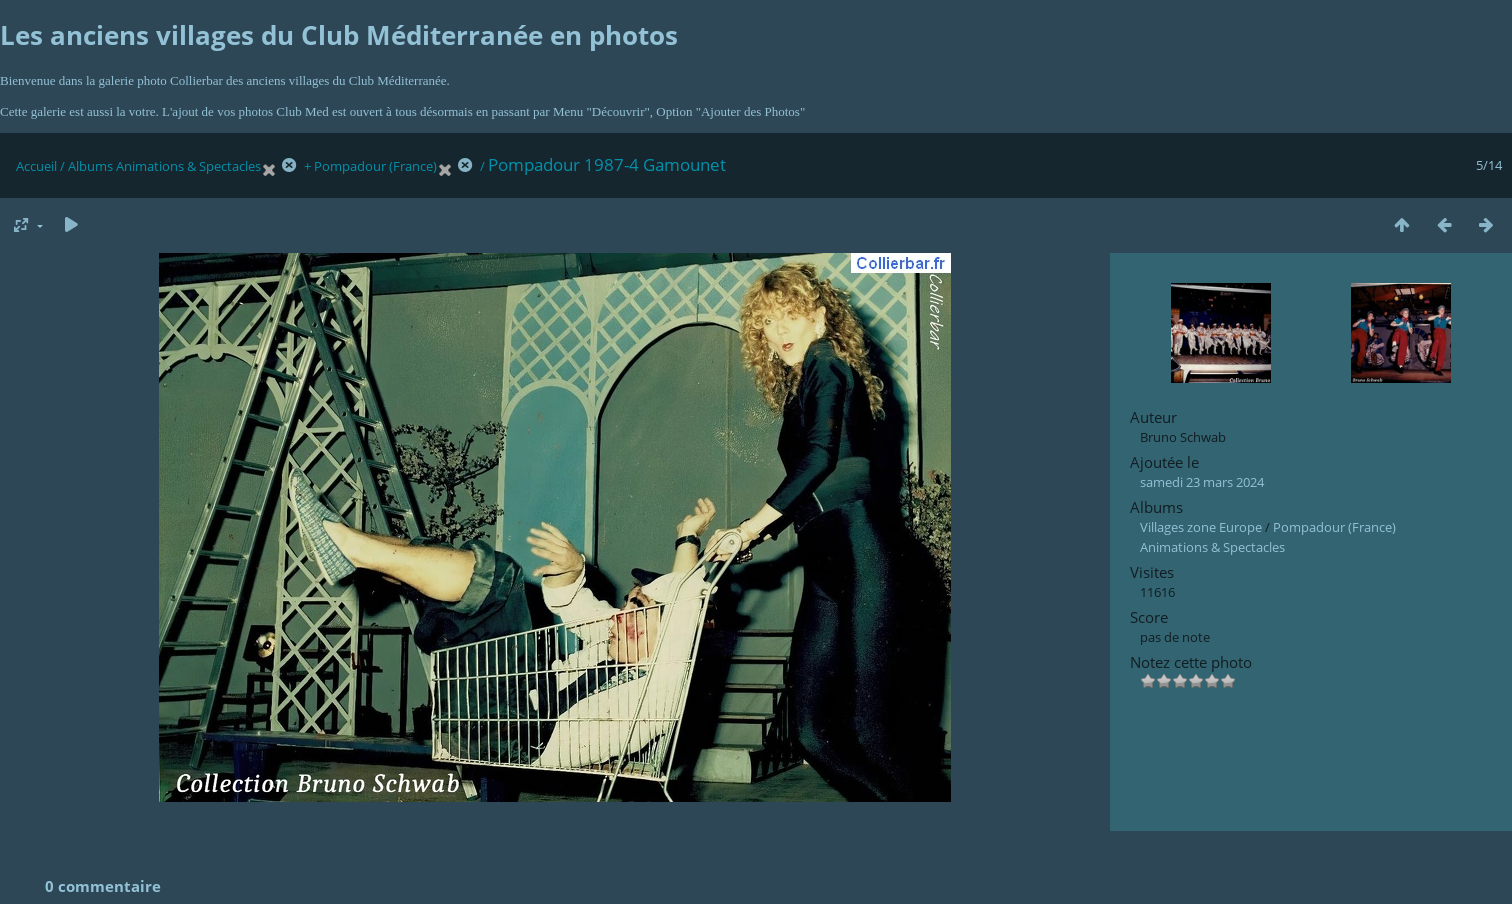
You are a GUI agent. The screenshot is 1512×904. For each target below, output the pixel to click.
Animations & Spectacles (188, 166)
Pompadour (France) (375, 166)
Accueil (36, 166)
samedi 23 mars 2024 (1202, 482)
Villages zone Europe (1201, 527)
